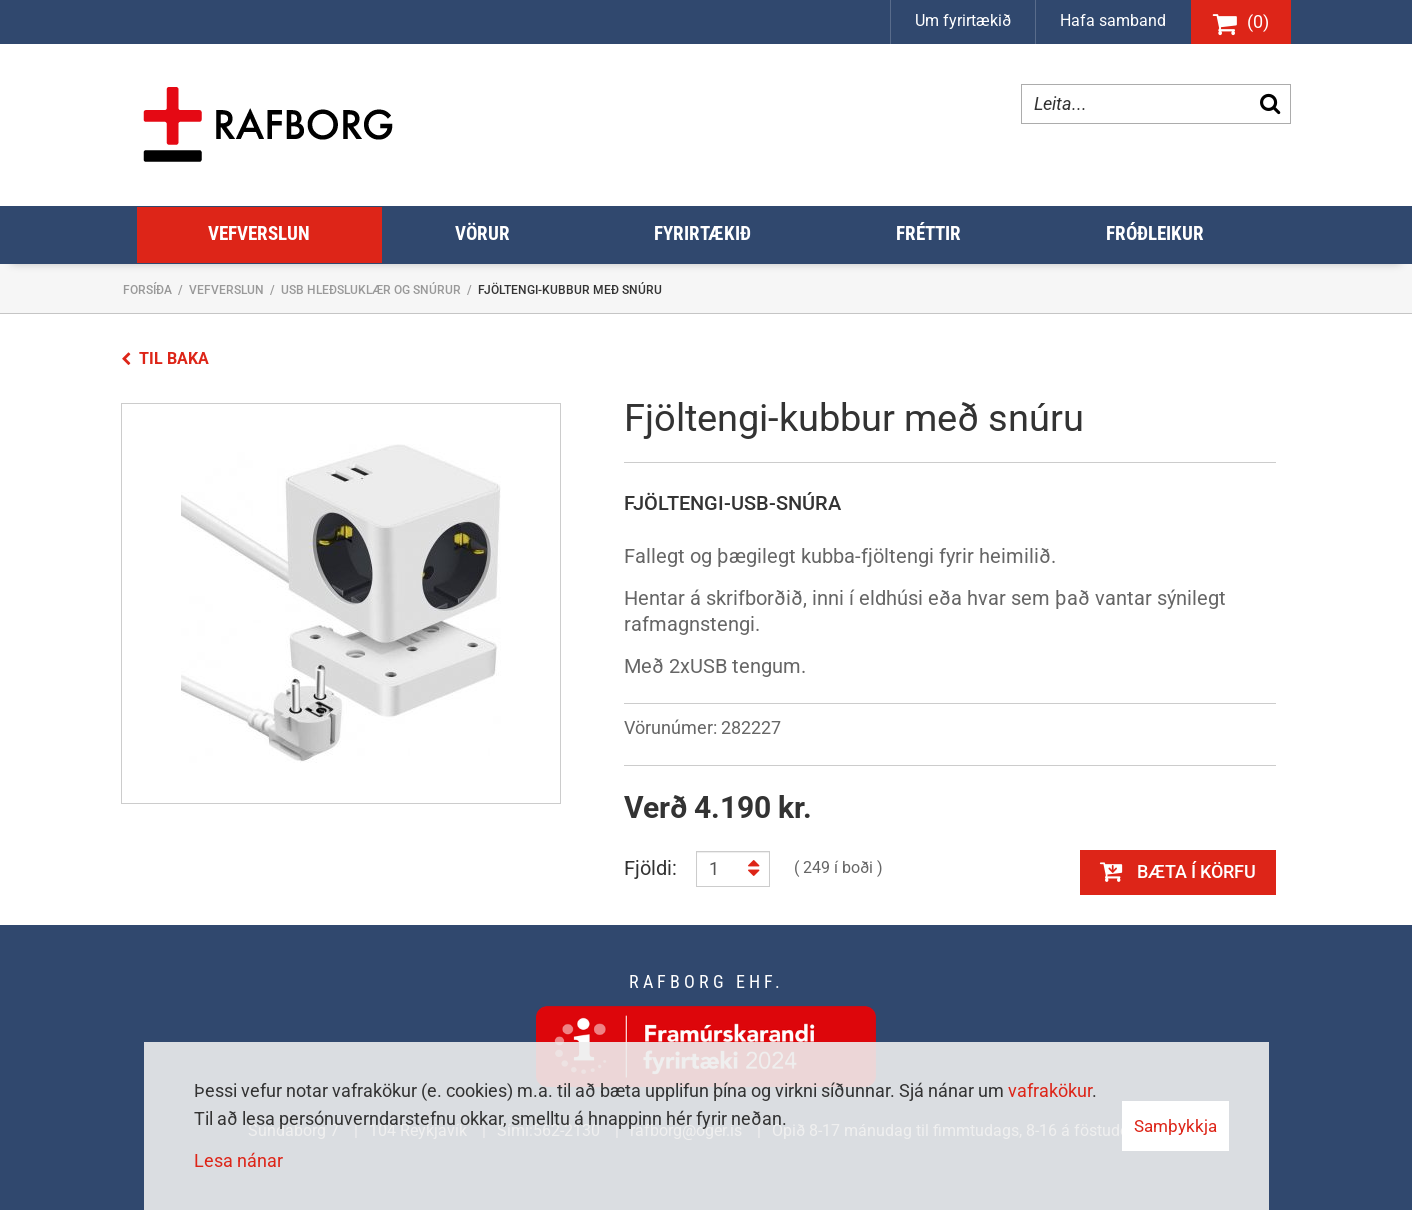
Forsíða (147, 290)
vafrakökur (1050, 1090)
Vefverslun (226, 290)
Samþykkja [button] (1175, 1126)
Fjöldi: (650, 868)
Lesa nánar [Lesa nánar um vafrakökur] (238, 1160)
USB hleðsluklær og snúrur (371, 290)
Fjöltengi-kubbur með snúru (570, 290)
